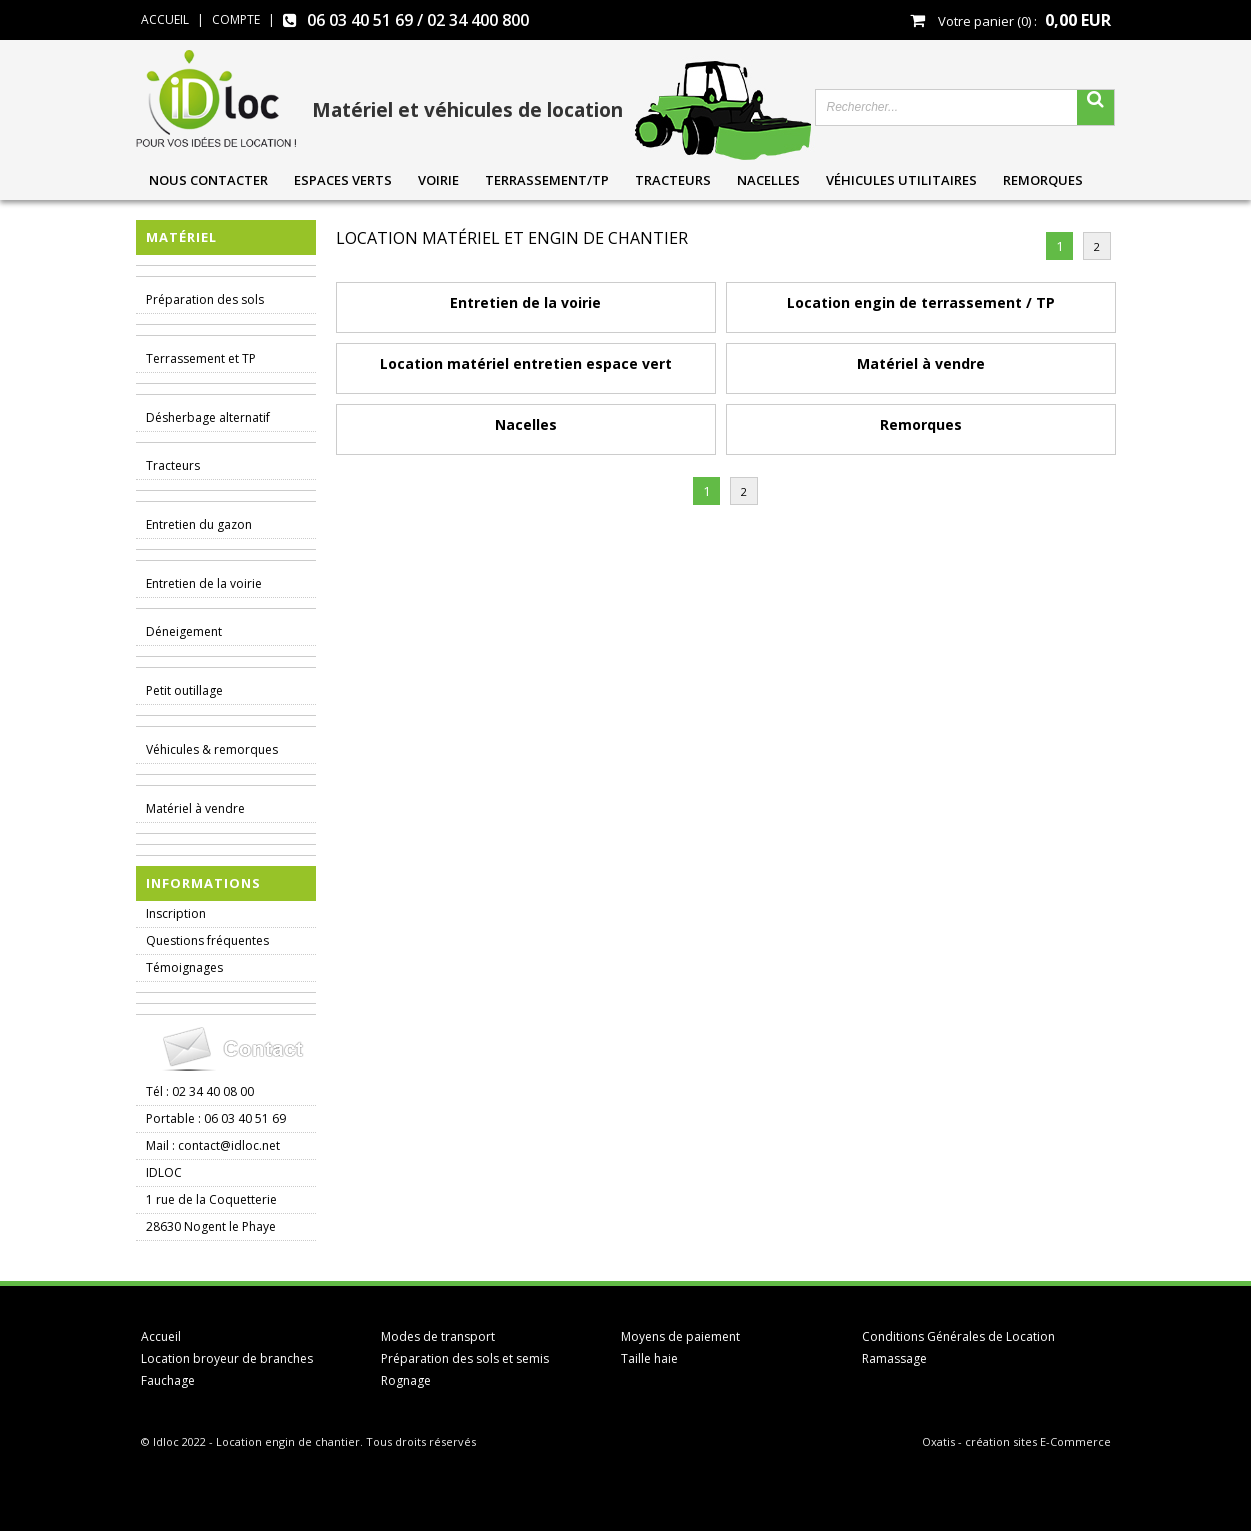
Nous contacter (208, 180)
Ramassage (894, 1358)
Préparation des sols (205, 299)
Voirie (438, 180)
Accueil (161, 1336)
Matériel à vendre (195, 808)
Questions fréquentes (207, 940)
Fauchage (168, 1380)
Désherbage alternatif (208, 417)
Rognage (406, 1380)
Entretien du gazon (199, 524)
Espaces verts (343, 180)
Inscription (176, 913)
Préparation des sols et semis (465, 1358)
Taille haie (649, 1358)
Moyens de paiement (680, 1336)
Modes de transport (438, 1336)
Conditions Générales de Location (958, 1336)
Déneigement (184, 631)
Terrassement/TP (547, 180)
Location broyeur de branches (227, 1358)
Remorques (1043, 180)
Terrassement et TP (201, 358)
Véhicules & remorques (212, 749)
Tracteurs (673, 180)
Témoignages (184, 967)
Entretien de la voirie (204, 583)
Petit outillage (184, 690)
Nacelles (768, 180)
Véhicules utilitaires (901, 180)
